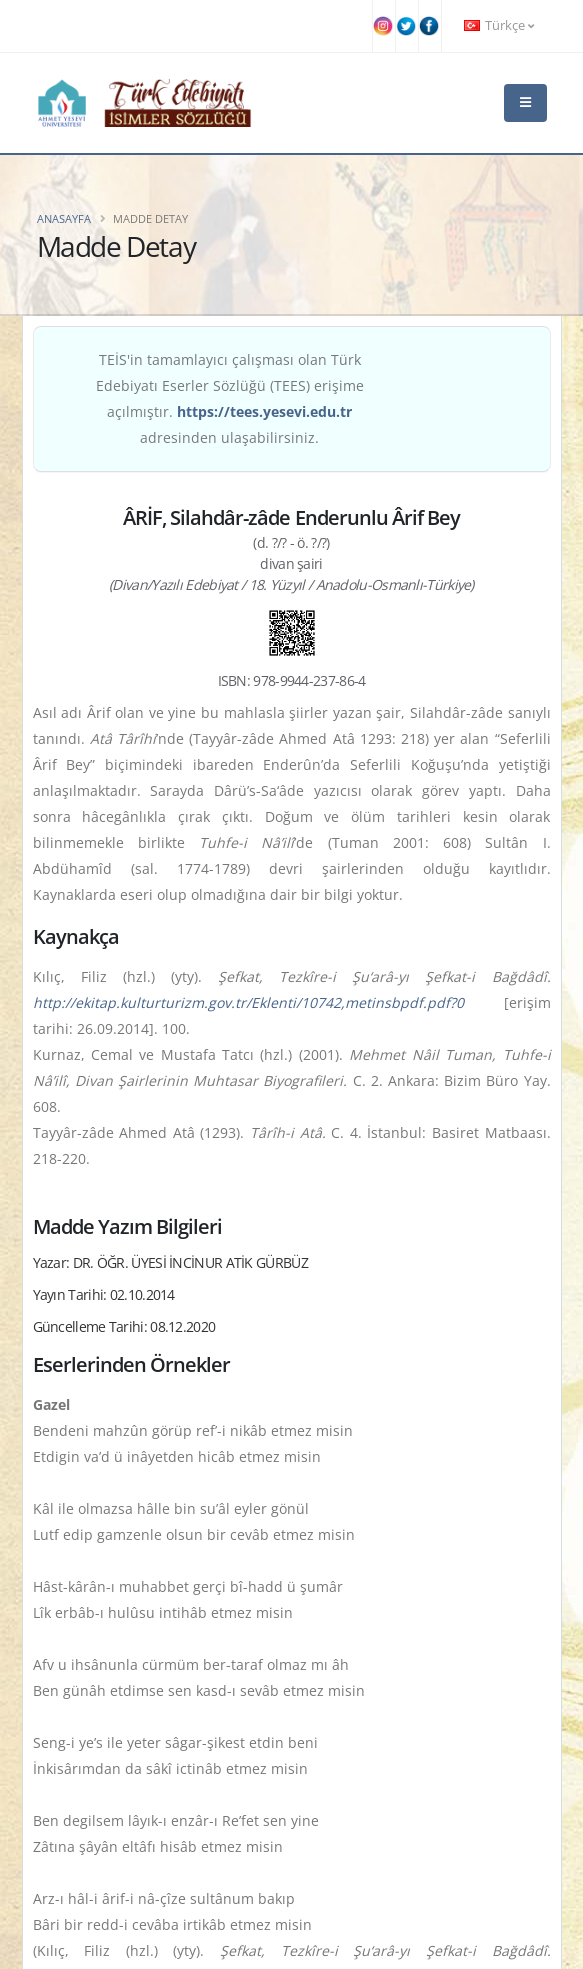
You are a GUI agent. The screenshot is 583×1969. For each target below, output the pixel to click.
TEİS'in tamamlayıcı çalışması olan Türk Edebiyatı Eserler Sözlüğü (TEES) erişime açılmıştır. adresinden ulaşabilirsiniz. (230, 398)
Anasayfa (64, 218)
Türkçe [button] (499, 25)
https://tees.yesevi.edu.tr (264, 411)
